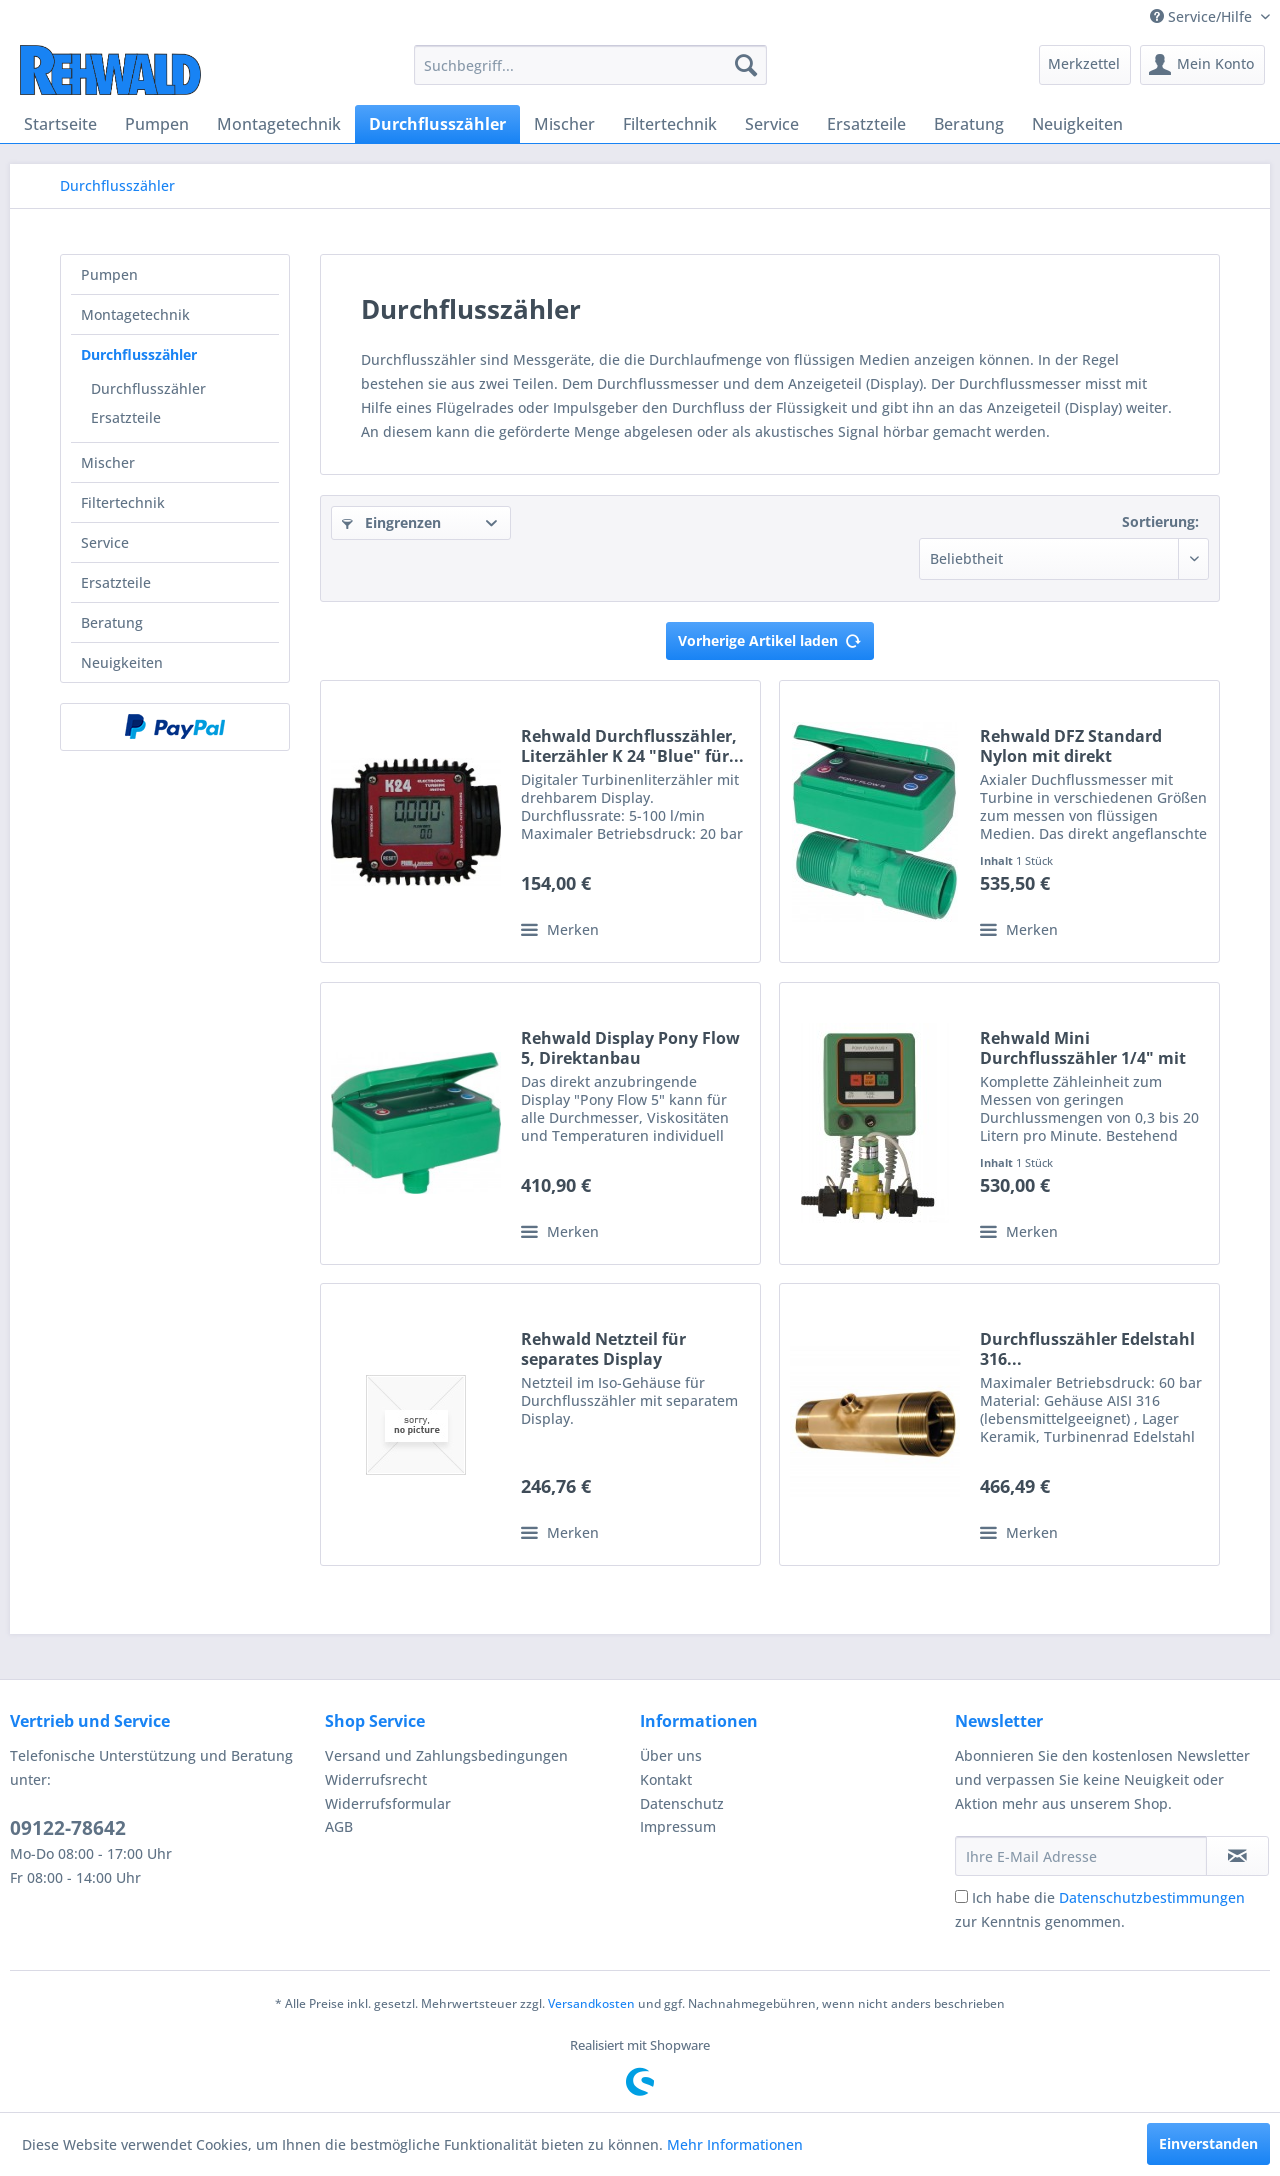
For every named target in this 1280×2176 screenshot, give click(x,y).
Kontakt (666, 1779)
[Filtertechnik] (670, 124)
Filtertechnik (123, 502)
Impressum (678, 1826)
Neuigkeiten (122, 662)
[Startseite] (60, 124)
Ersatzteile (126, 417)
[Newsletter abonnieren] (1237, 1856)
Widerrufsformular (388, 1803)
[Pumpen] (157, 124)
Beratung (112, 622)
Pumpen (109, 274)
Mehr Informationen (735, 2144)
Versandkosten (591, 2003)
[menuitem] (590, 65)
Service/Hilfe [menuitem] (1203, 16)
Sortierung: (1160, 521)
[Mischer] (564, 124)
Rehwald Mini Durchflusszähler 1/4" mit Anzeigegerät (1083, 1048)
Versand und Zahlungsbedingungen (446, 1755)
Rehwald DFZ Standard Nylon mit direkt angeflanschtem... (1071, 746)
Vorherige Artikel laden (770, 637)
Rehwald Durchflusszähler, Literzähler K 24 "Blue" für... (632, 746)
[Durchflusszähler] (437, 124)
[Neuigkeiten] (1077, 124)
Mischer (108, 462)
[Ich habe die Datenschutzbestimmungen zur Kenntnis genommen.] (961, 1896)
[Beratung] (969, 124)
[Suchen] (746, 65)
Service (105, 542)
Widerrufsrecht (376, 1779)
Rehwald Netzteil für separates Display (603, 1349)
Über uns (671, 1755)
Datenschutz (682, 1803)
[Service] (772, 124)
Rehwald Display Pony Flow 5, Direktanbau (630, 1048)
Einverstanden (1208, 2143)
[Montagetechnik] (279, 124)
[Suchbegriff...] (590, 65)
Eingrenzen (391, 522)
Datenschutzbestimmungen (1152, 1897)
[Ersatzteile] (866, 124)
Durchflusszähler (139, 354)
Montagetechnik (135, 314)
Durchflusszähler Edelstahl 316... (1087, 1349)
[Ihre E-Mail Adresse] (1081, 1856)
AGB (339, 1826)
